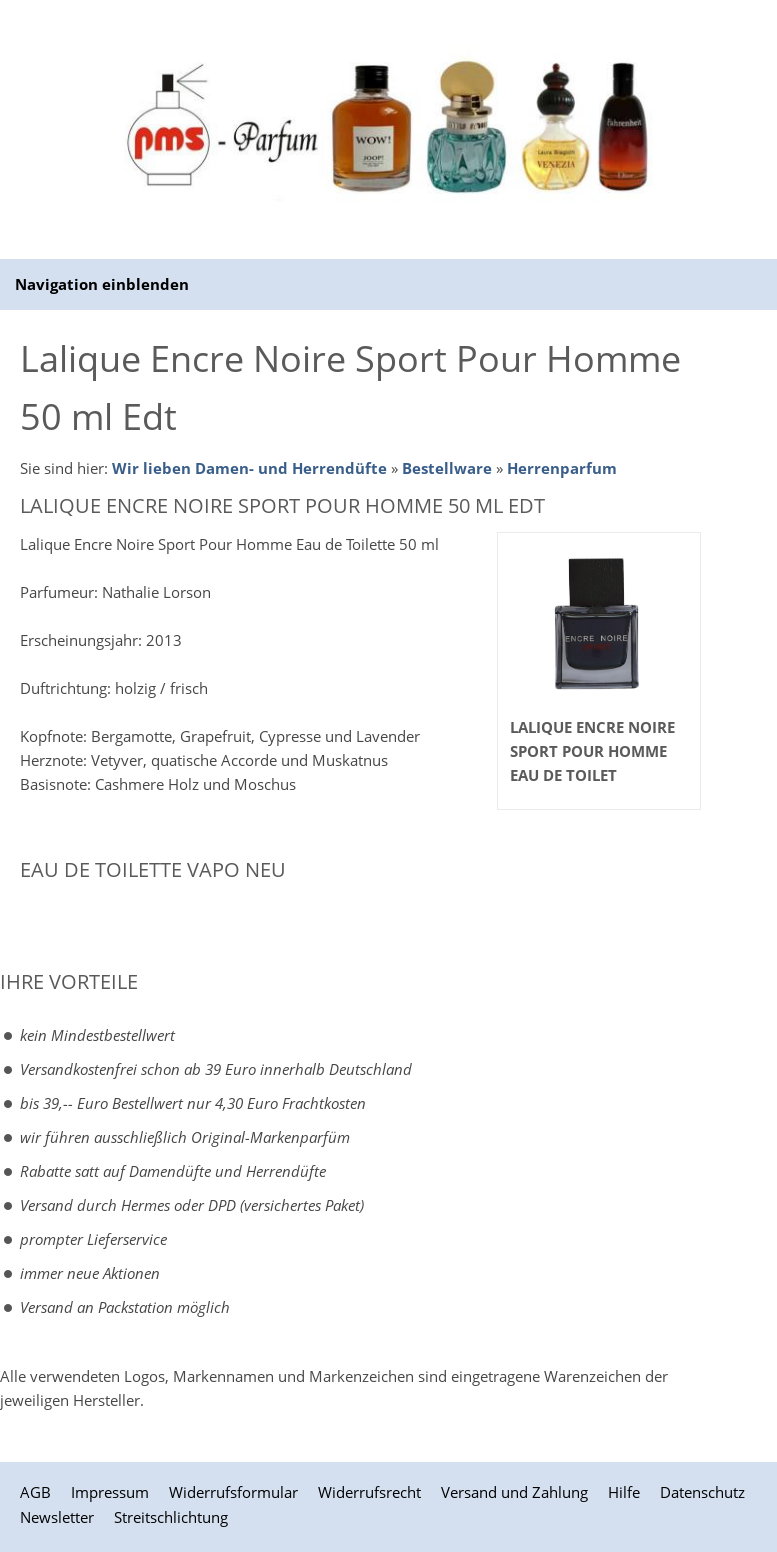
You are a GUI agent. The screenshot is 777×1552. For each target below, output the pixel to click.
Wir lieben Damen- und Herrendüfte (249, 468)
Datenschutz (702, 1492)
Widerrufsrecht (369, 1492)
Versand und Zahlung (514, 1492)
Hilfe (624, 1492)
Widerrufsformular (233, 1492)
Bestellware (447, 468)
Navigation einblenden (102, 284)
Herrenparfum (562, 468)
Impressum (110, 1492)
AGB (35, 1492)
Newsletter (57, 1517)
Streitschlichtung (171, 1517)
